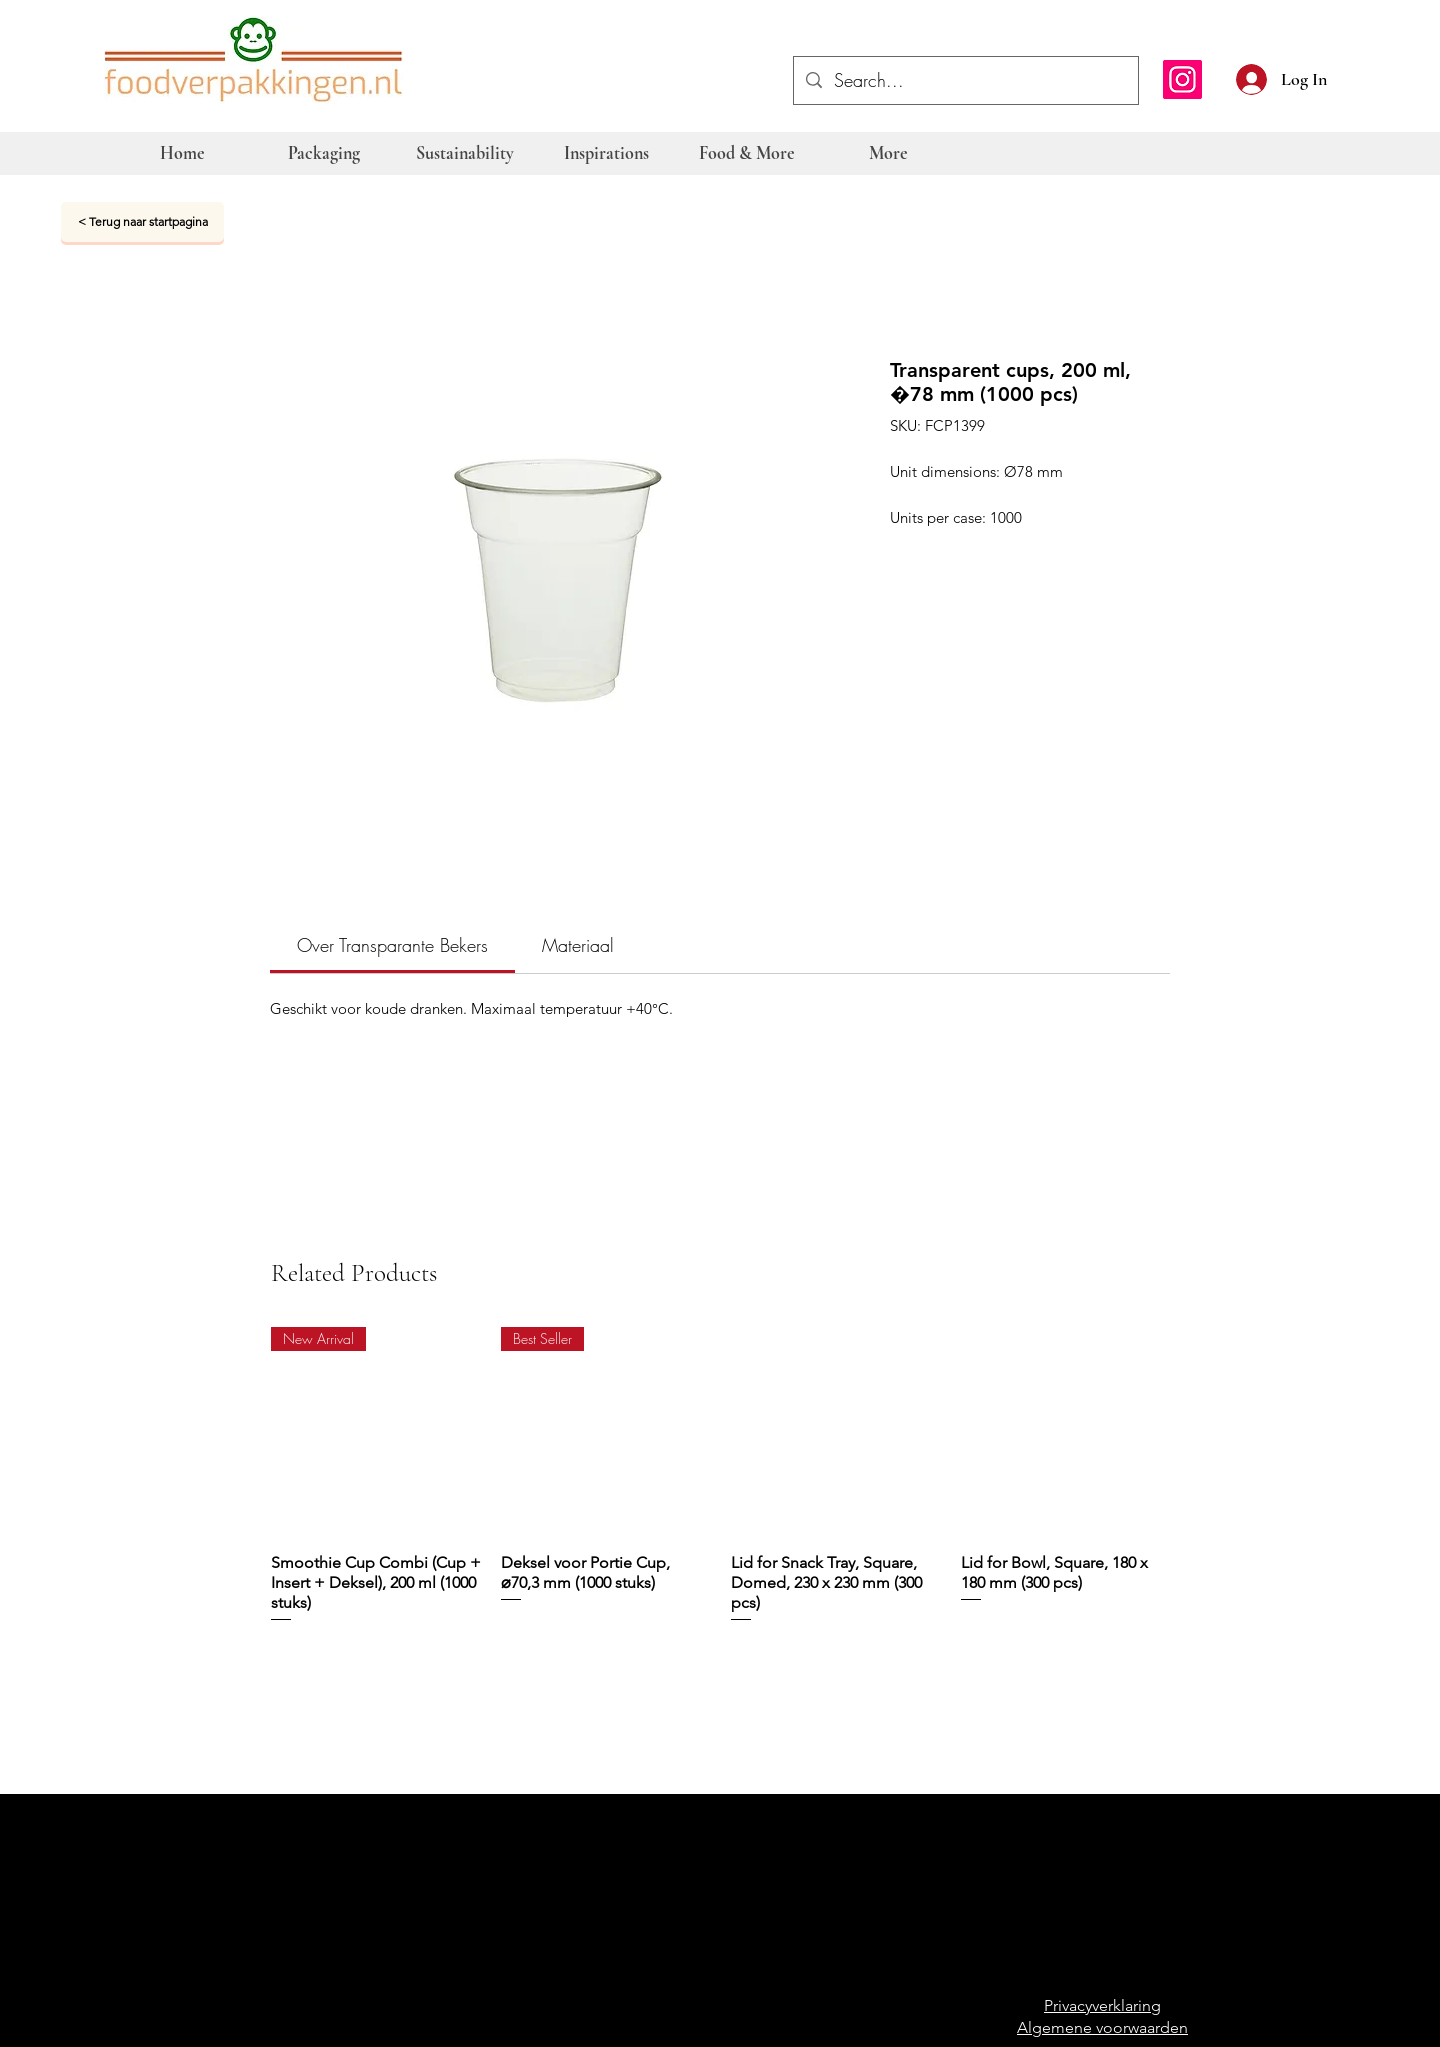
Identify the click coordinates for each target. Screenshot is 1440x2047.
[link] (392, 945)
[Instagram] (1182, 79)
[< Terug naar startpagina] (142, 222)
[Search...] (965, 81)
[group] (721, 1476)
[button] (1352, 77)
